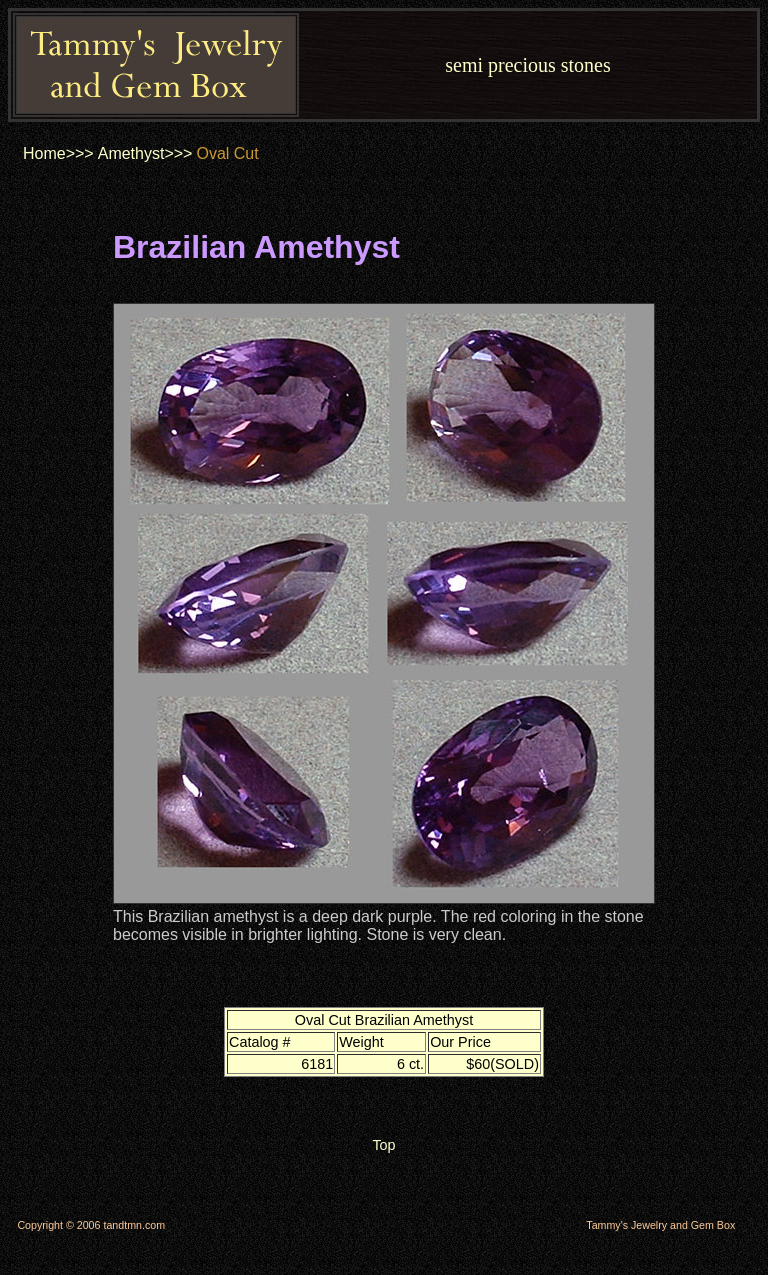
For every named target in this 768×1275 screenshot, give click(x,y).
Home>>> (58, 153)
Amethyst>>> (145, 153)
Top (383, 1145)
